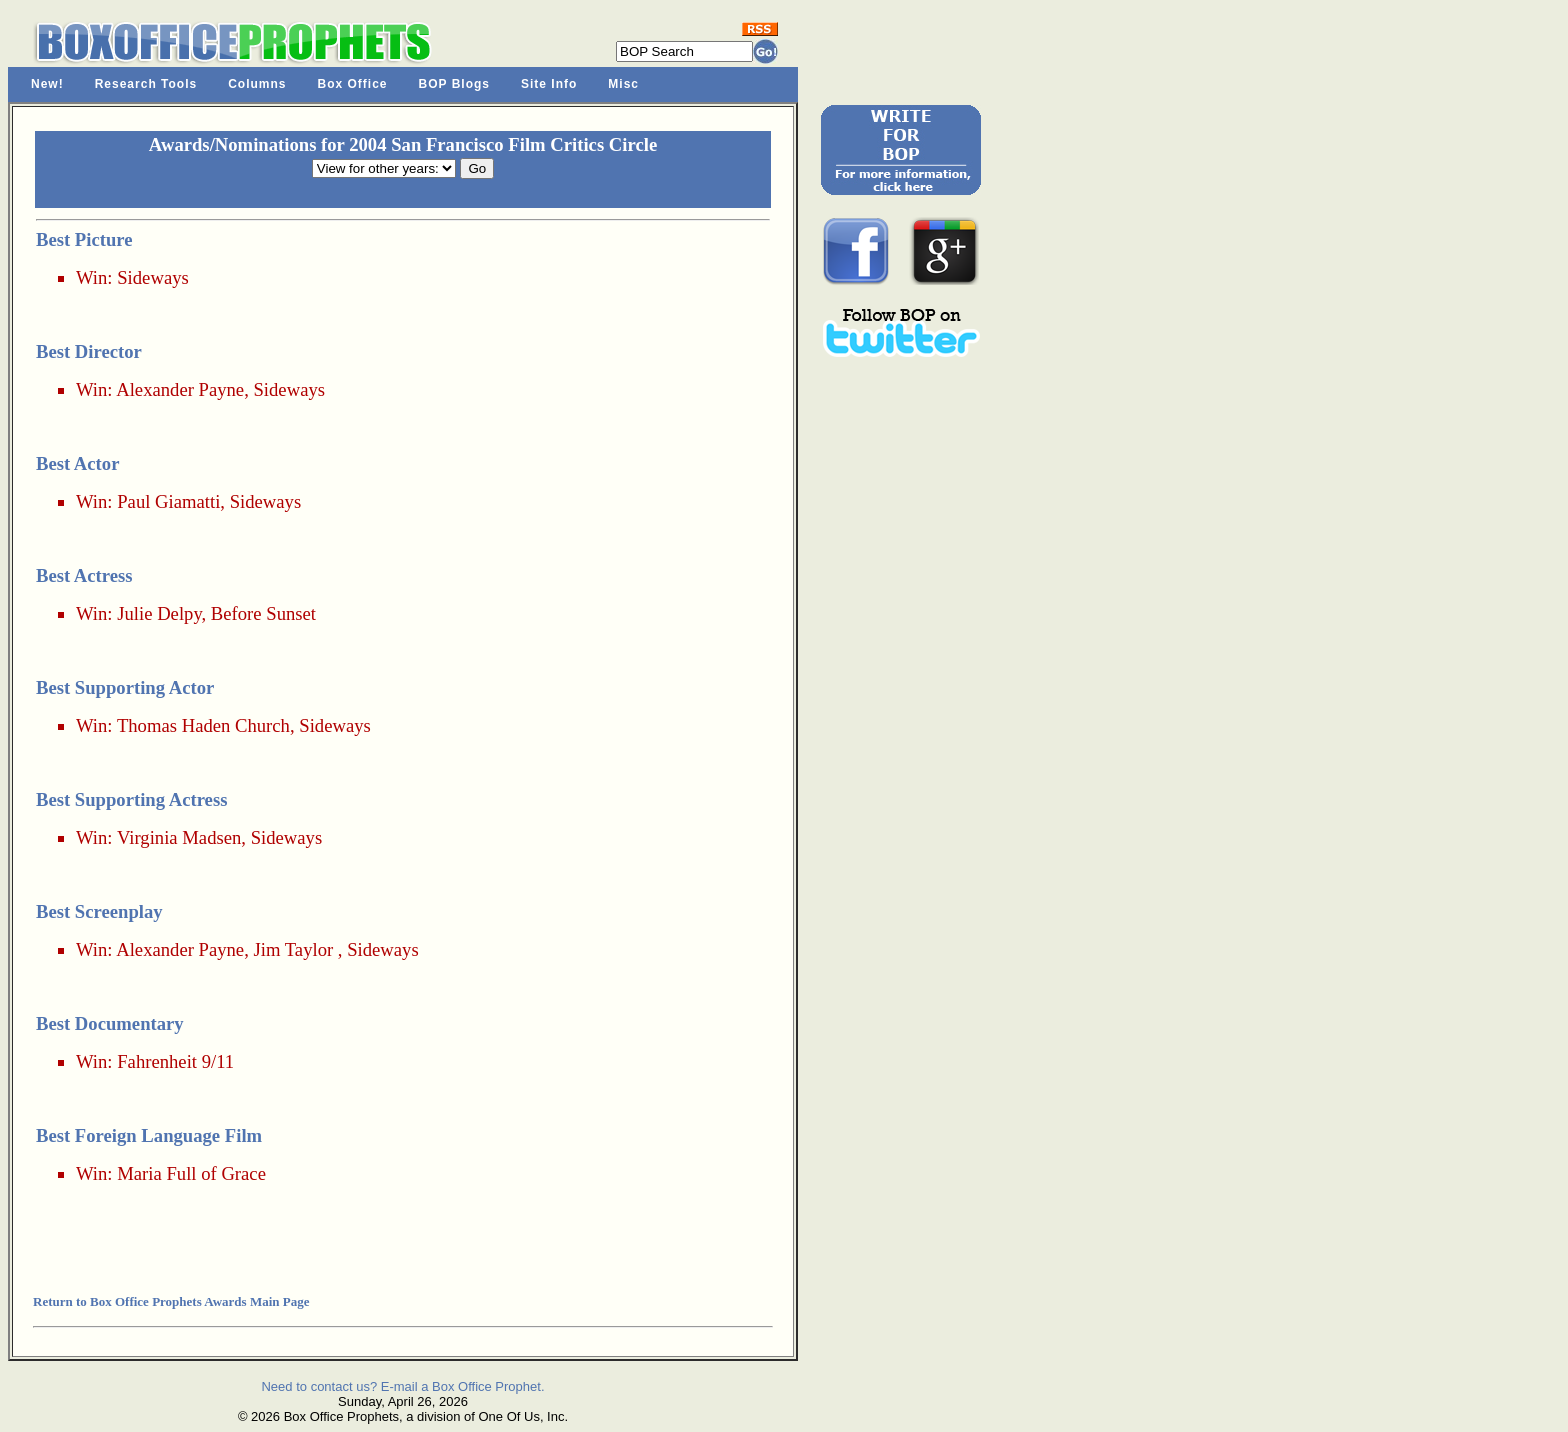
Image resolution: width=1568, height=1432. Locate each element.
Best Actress (84, 575)
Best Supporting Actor (125, 687)
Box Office (353, 84)
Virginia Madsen (179, 837)
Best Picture (84, 239)
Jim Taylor (293, 949)
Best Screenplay (99, 911)
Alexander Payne (180, 389)
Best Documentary (110, 1023)
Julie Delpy (159, 613)
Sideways (153, 277)
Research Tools (146, 84)
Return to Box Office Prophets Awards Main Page (171, 1301)
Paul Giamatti (168, 501)
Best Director (89, 351)
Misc (623, 84)
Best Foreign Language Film (149, 1135)
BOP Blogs (454, 84)
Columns (257, 84)
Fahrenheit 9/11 (175, 1061)
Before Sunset (263, 613)
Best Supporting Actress (131, 799)
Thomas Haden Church (203, 725)
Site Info (549, 84)
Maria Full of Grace (191, 1173)
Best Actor (77, 463)
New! (47, 84)
